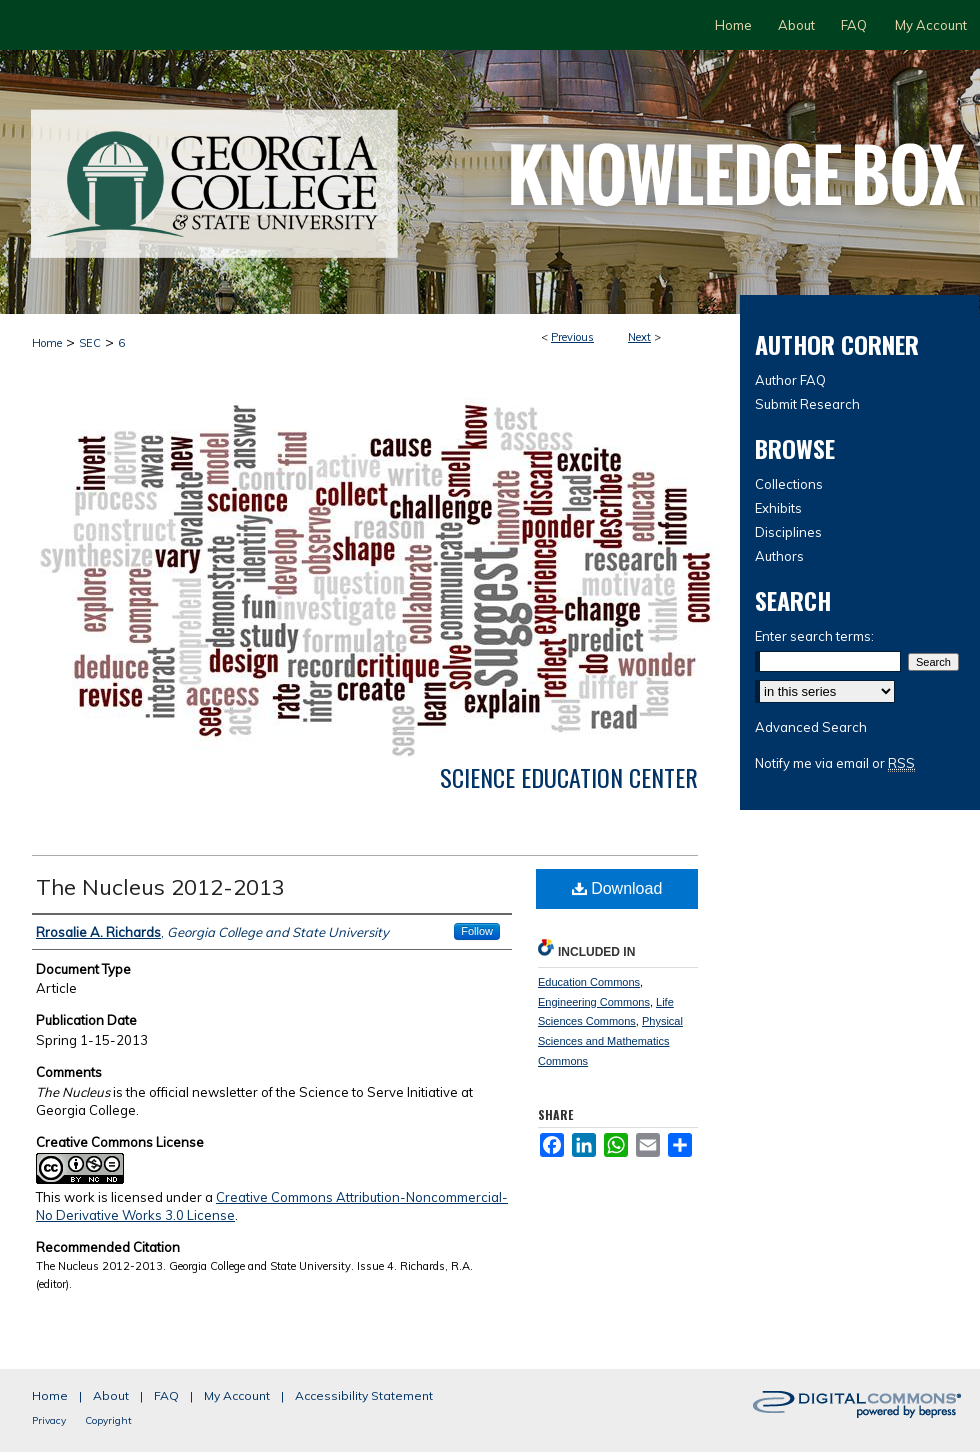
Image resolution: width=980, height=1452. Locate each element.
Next (639, 337)
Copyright (108, 1420)
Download (617, 888)
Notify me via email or (835, 763)
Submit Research (807, 404)
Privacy (49, 1420)
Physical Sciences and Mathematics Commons (610, 1041)
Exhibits (778, 508)
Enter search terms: (814, 636)
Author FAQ (790, 380)
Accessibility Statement (364, 1395)
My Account (237, 1395)
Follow (477, 931)
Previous (572, 337)
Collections (789, 484)
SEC (90, 343)
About (111, 1395)
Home (47, 343)
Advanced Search (811, 727)
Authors (779, 556)
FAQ (166, 1395)
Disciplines (788, 532)
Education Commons (589, 982)
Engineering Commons (594, 1002)
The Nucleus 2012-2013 (160, 887)
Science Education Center (569, 777)
